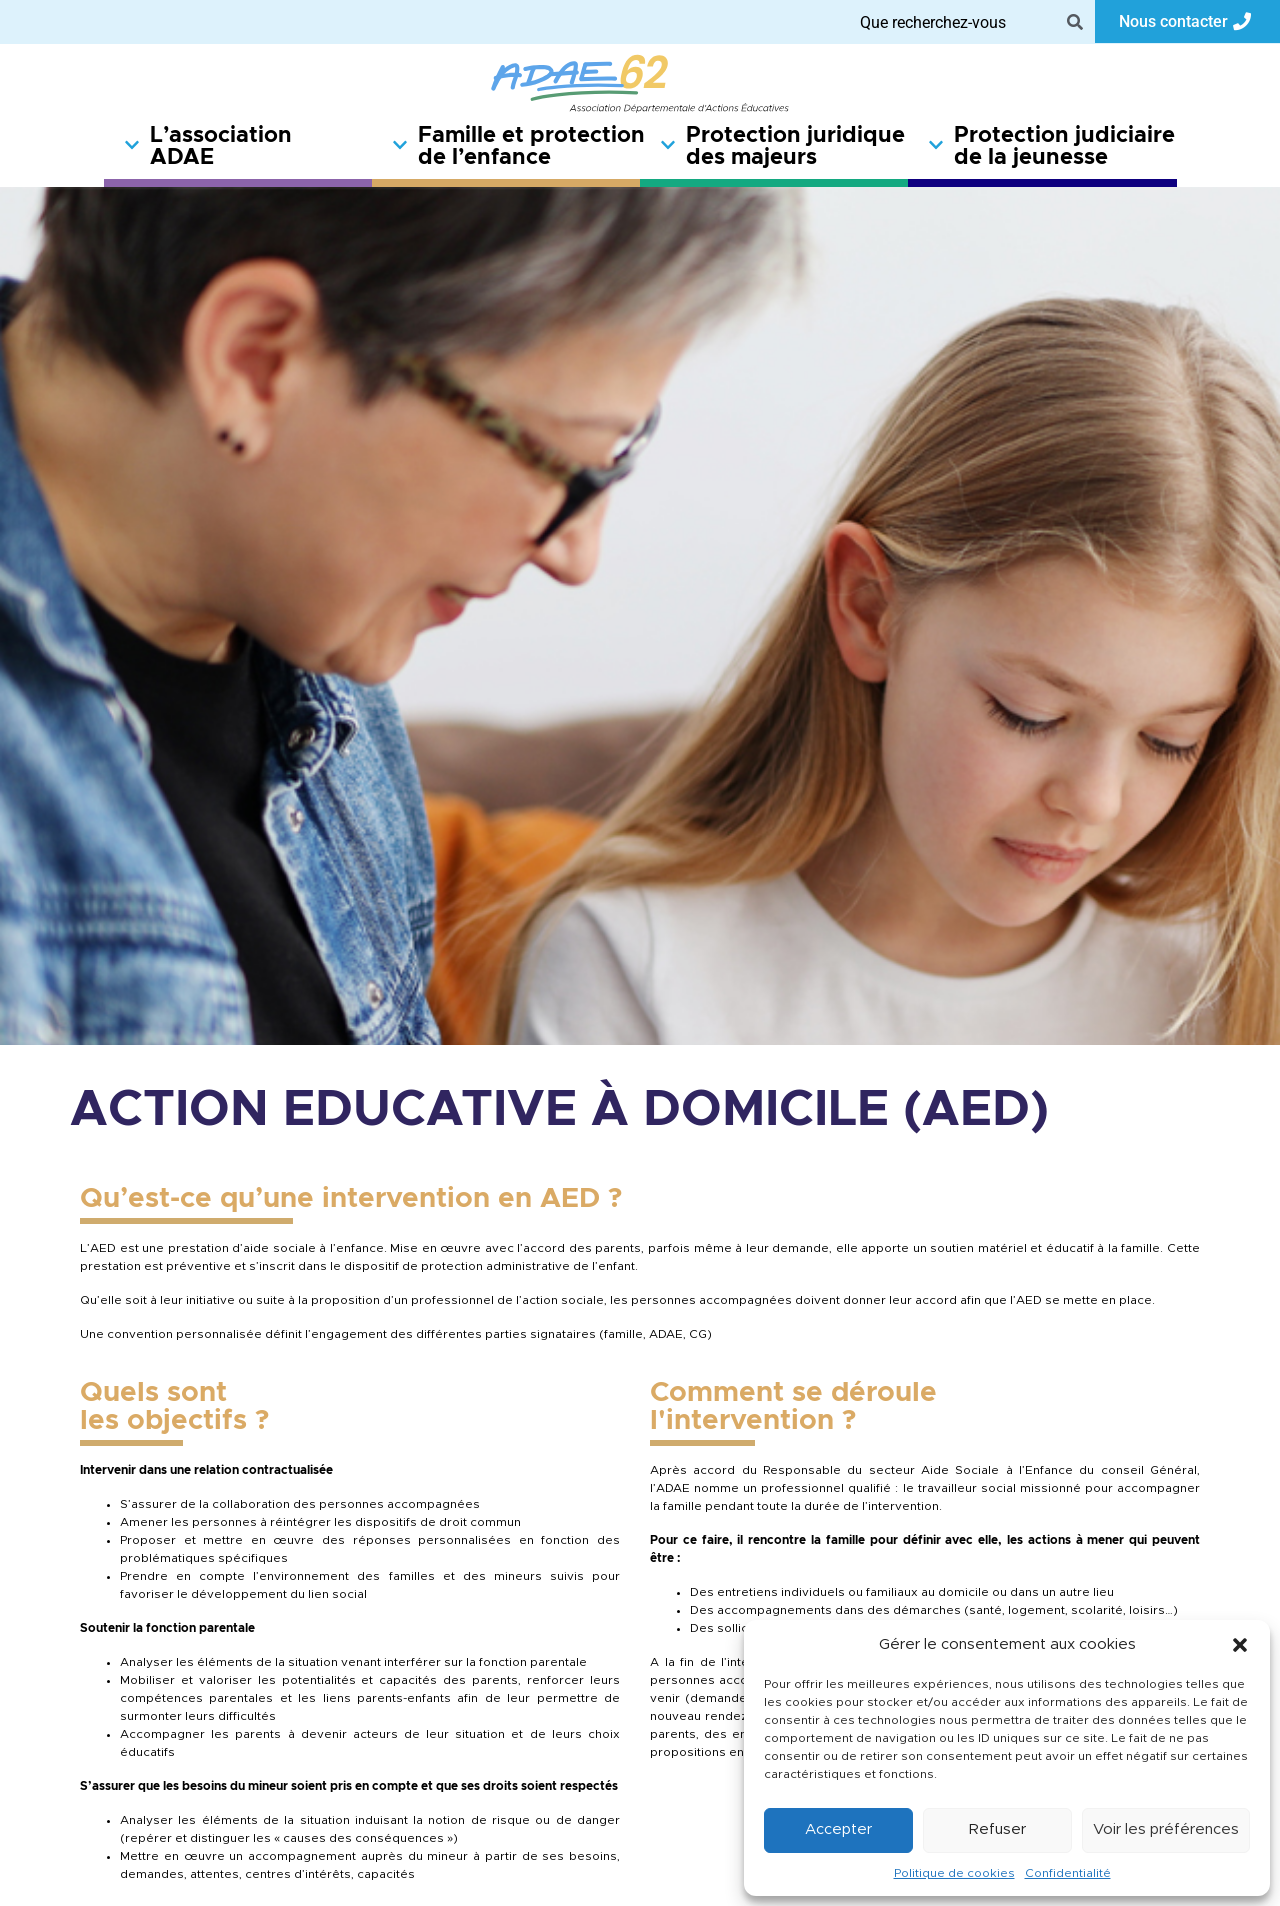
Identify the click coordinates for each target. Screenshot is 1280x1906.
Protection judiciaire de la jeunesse (1051, 147)
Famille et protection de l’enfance (516, 147)
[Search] (1075, 22)
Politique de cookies (954, 1873)
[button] (1240, 1645)
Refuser (997, 1829)
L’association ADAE (208, 147)
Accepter (838, 1829)
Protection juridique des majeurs (782, 147)
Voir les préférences (1166, 1829)
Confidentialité (1068, 1873)
